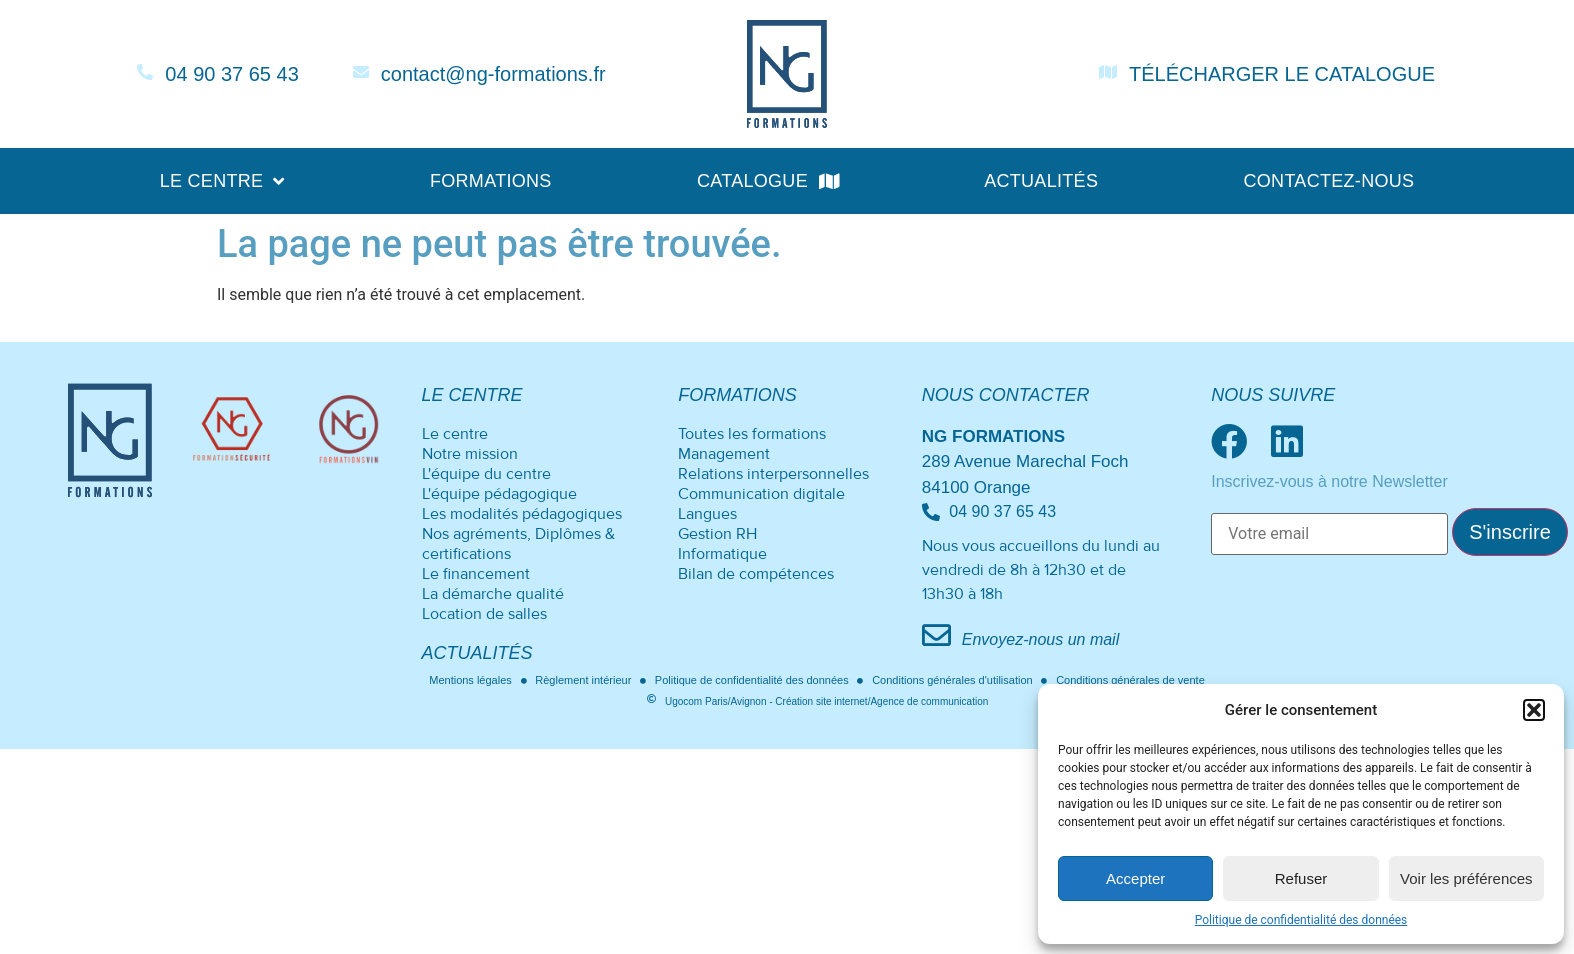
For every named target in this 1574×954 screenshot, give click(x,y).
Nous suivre (1273, 395)
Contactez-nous (1328, 181)
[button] (1534, 710)
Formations (491, 181)
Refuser (1301, 878)
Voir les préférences (1466, 878)
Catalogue (768, 181)
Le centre (222, 181)
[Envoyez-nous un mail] (936, 635)
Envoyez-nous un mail (1040, 639)
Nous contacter (1006, 395)
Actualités (1041, 181)
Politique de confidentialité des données (1301, 920)
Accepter (1135, 878)
